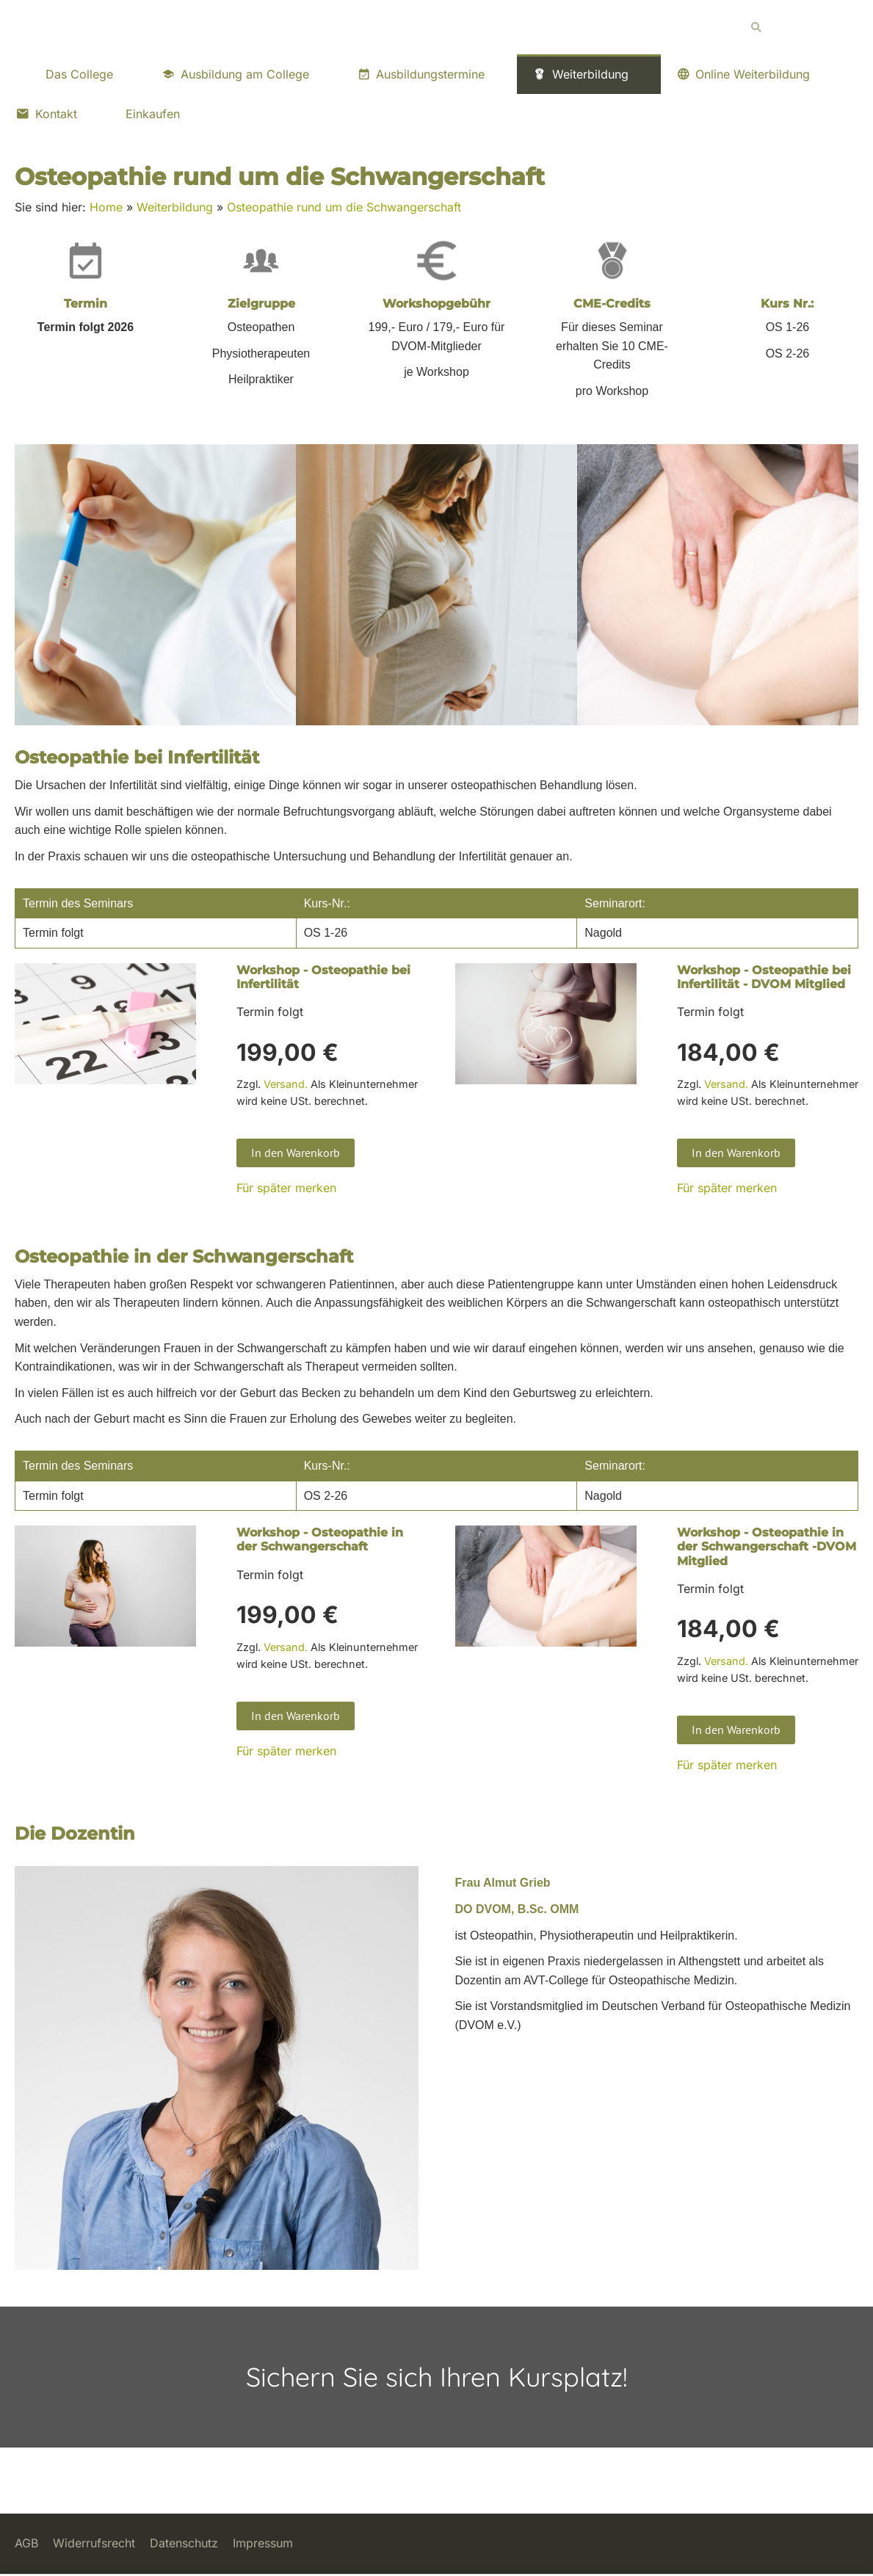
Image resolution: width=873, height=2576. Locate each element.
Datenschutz (184, 2543)
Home (106, 207)
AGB (26, 2543)
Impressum (263, 2543)
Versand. (286, 1084)
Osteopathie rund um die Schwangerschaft (344, 207)
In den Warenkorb (295, 1152)
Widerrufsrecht (94, 2543)
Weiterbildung (175, 207)
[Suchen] (799, 27)
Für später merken (286, 1187)
